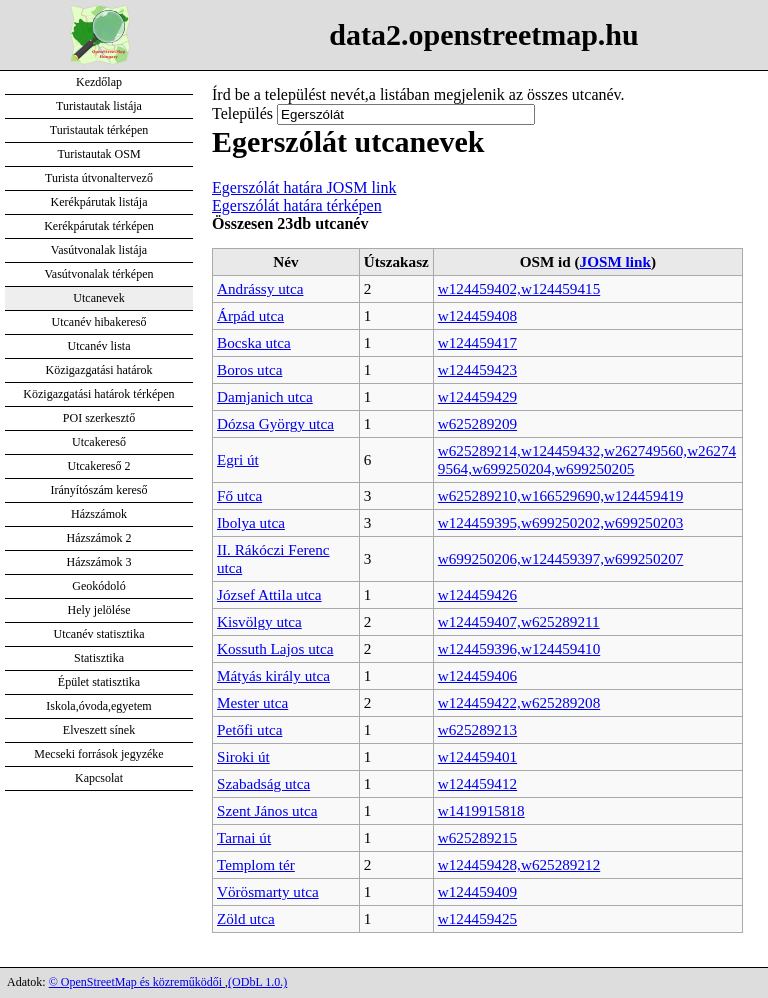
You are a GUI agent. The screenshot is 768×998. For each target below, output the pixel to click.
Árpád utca (250, 315)
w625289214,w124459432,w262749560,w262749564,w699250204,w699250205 (587, 459)
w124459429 (477, 396)
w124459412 (477, 783)
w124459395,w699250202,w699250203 (561, 522)
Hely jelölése (99, 610)
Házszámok (99, 514)
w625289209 (477, 423)
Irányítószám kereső (99, 490)
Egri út (238, 459)
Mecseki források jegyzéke (98, 754)
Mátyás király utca (273, 675)
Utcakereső (99, 442)
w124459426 (477, 594)
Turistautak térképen (99, 130)
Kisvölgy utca (259, 621)
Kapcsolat (99, 778)
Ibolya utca (251, 522)
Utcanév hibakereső (99, 322)
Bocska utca (254, 342)
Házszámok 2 (99, 538)
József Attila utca (269, 594)
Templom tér (256, 864)
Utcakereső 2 (99, 466)
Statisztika (99, 658)
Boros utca (249, 369)
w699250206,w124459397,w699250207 (561, 558)
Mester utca (252, 702)
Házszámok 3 (99, 562)
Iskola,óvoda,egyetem (98, 706)
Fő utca (239, 495)
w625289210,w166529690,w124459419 (561, 495)
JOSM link (615, 261)
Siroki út (243, 756)
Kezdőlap (99, 82)
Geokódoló (98, 586)
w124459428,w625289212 (519, 864)
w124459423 (477, 369)
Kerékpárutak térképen (99, 226)
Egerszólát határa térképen (297, 205)
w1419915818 (481, 810)
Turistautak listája (99, 106)
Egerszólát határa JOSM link (304, 187)
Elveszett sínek (99, 730)
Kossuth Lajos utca (275, 648)
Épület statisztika (99, 682)
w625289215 (477, 837)
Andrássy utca (260, 288)
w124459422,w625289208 (519, 702)
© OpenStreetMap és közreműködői (137, 982)
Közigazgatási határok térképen (98, 394)
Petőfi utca (249, 729)
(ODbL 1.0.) (257, 982)
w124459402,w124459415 (519, 288)
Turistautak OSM (98, 154)
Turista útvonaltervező (99, 178)
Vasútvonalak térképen (99, 274)
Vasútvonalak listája (99, 250)
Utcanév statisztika (99, 634)
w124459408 (477, 315)
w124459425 (477, 918)
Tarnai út (244, 837)
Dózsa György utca (275, 423)
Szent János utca (267, 810)
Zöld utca (246, 918)
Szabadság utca (263, 783)
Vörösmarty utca (268, 891)
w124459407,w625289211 (519, 621)
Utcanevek (98, 298)
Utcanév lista (99, 346)
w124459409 (477, 891)
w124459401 (477, 756)
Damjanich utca (265, 396)
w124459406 (477, 675)
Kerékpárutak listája (99, 202)
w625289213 (477, 729)
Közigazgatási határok (99, 370)
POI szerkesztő (99, 418)
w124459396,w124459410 (519, 648)
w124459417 (477, 342)
